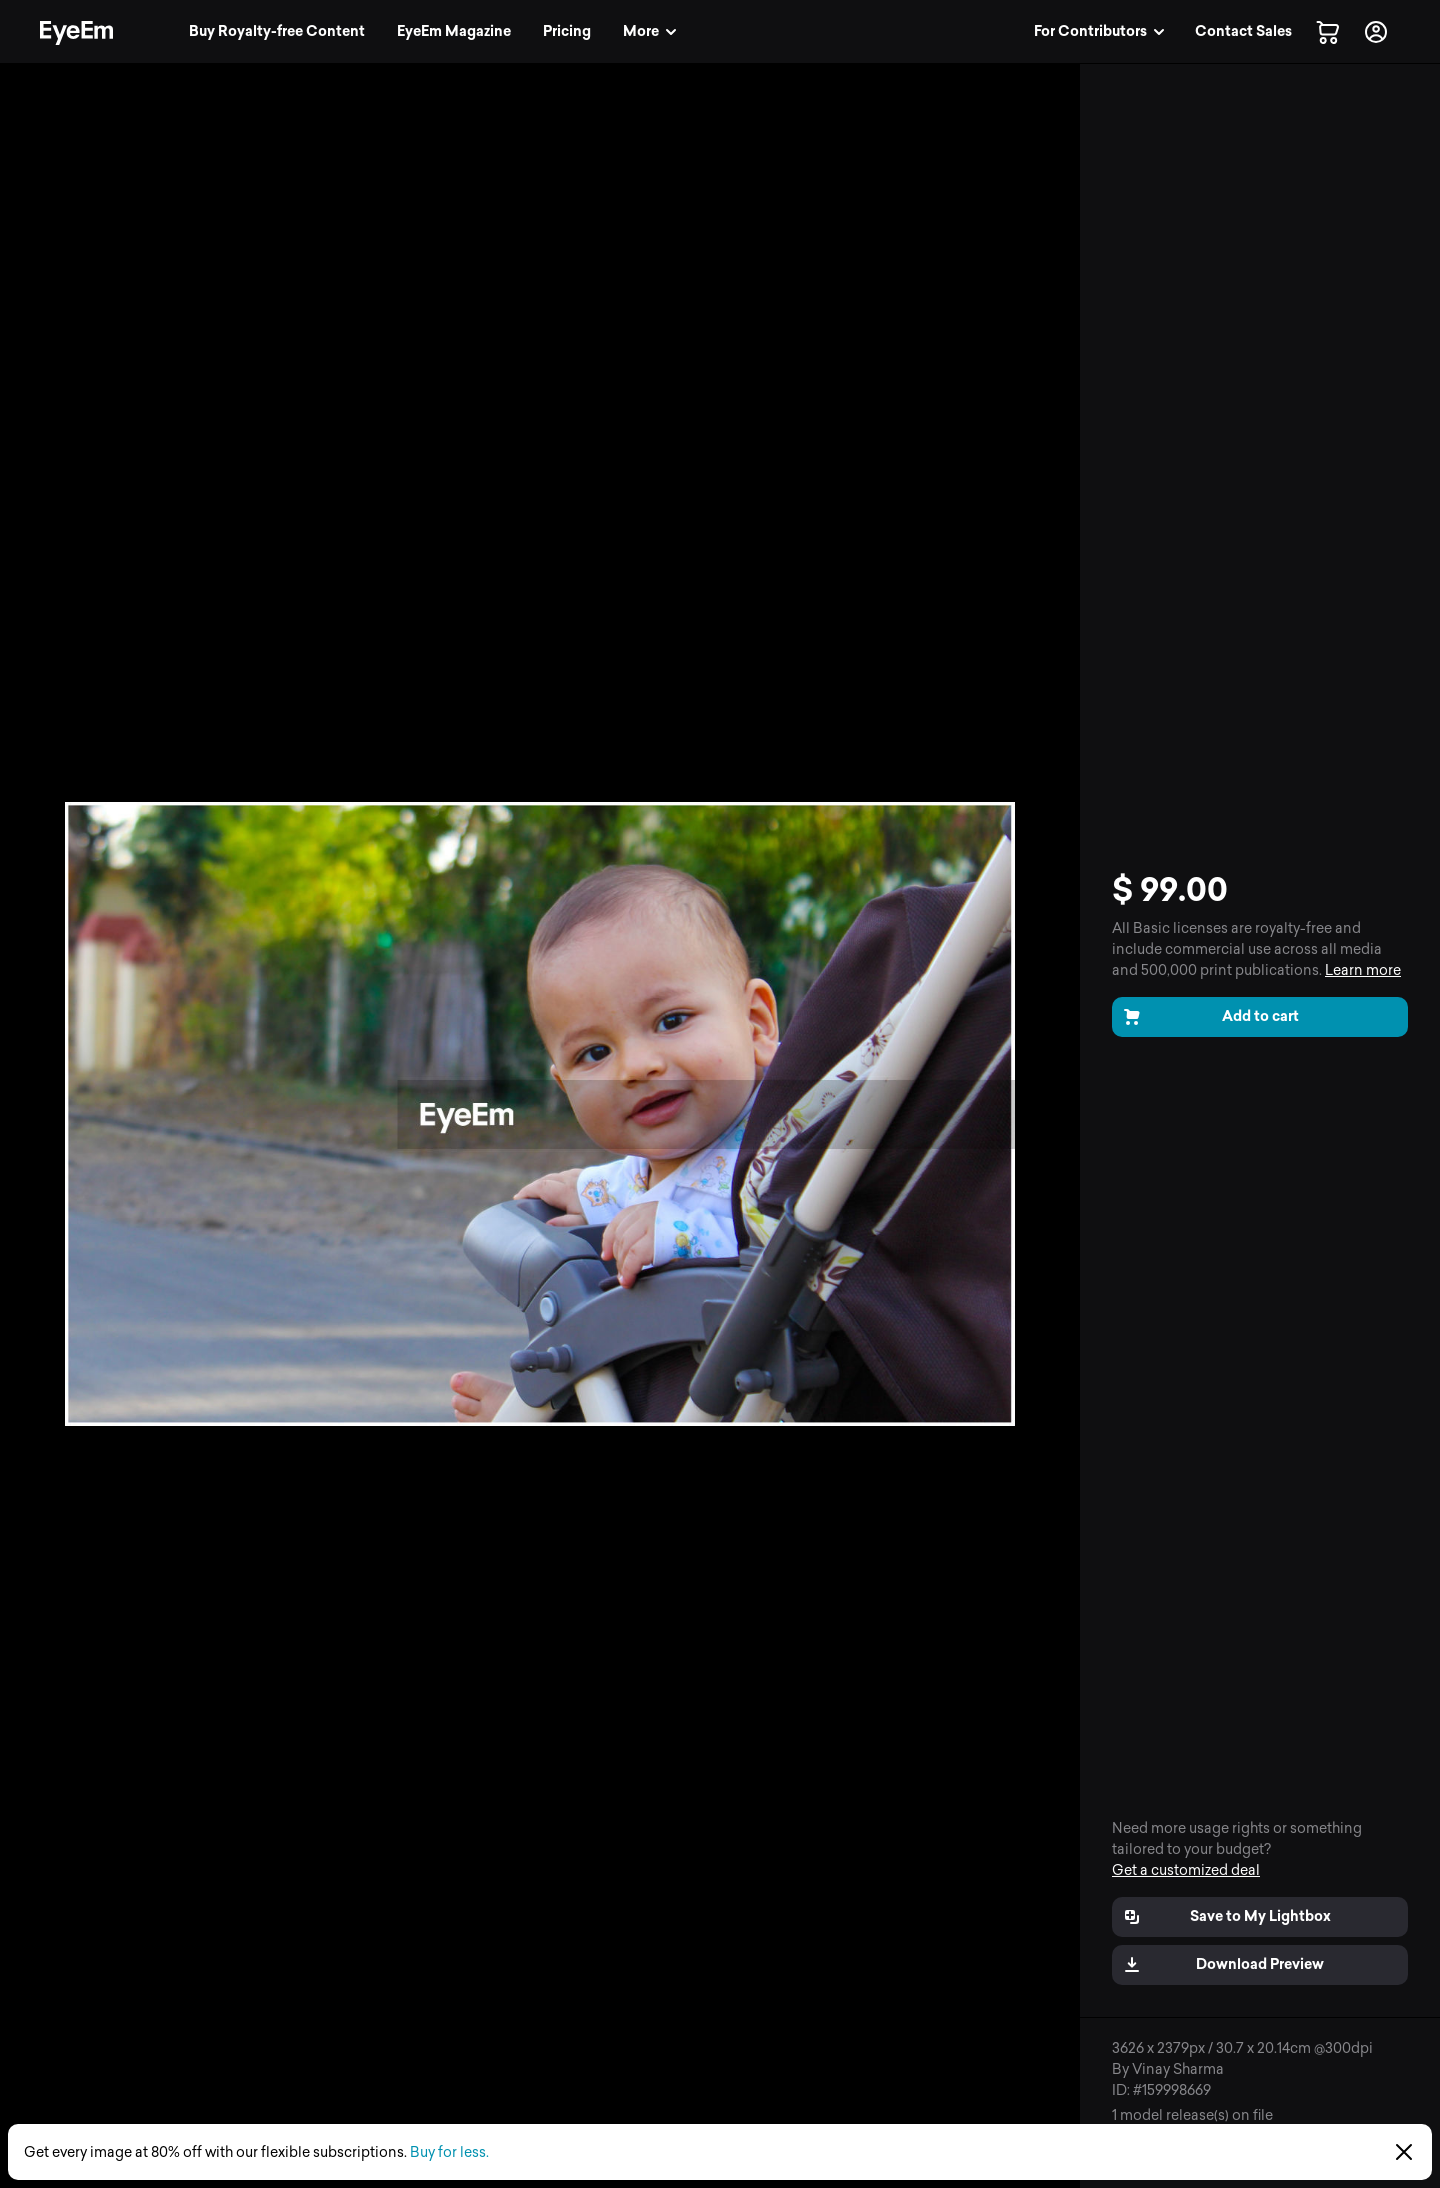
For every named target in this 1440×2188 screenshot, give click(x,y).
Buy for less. (449, 2152)
